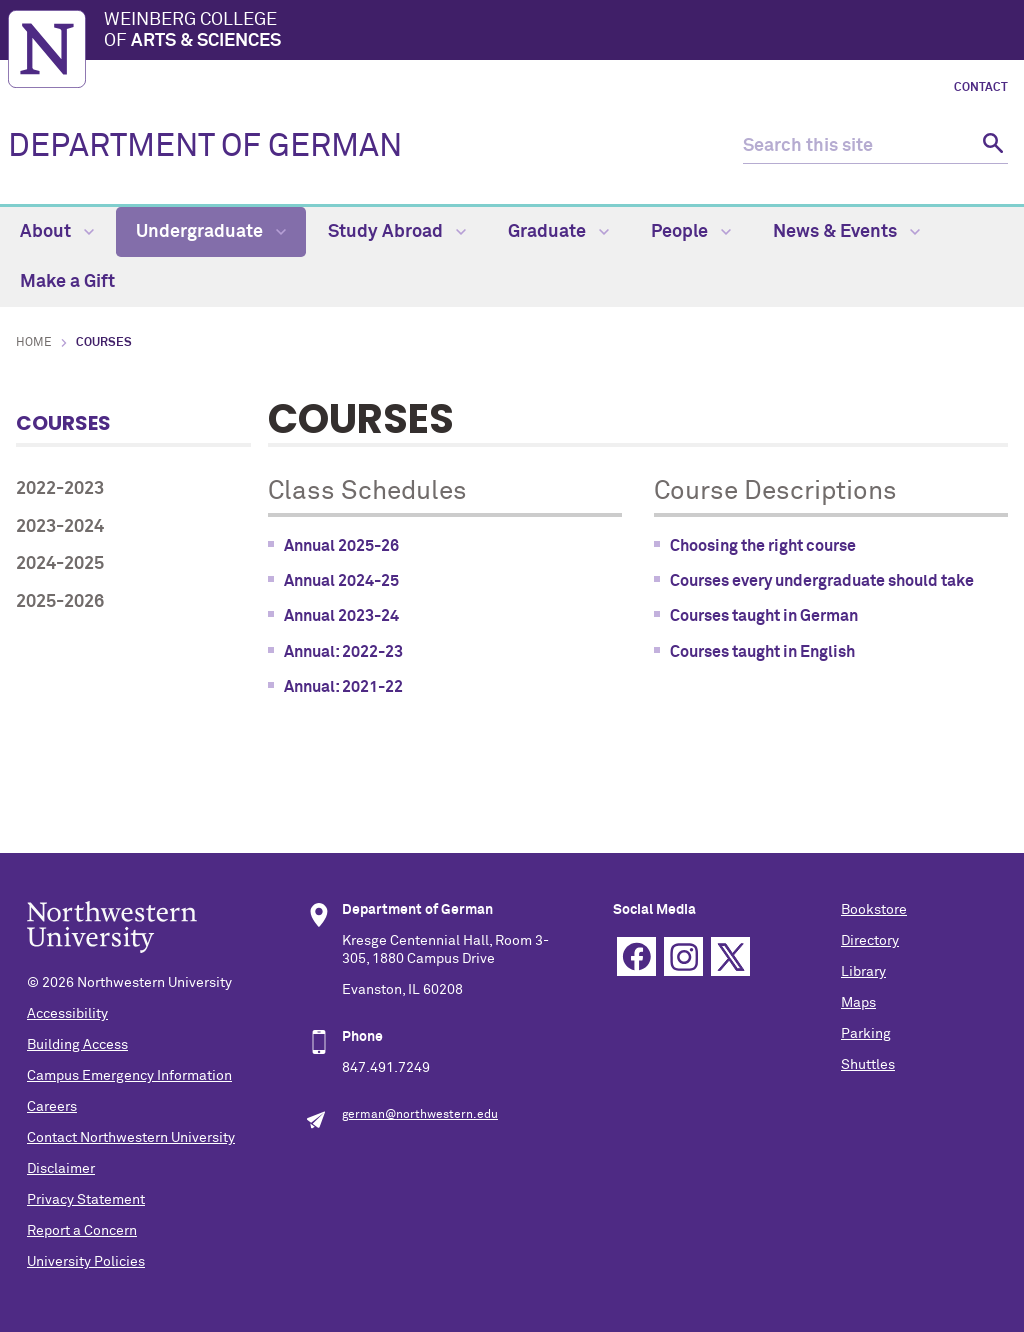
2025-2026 (60, 602)
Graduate (558, 232)
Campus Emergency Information (129, 1076)
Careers (52, 1107)
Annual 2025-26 (341, 546)
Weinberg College (560, 32)
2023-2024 (60, 527)
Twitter (730, 956)
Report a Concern (82, 1231)
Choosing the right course (763, 546)
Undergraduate (211, 232)
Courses (63, 423)
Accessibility (67, 1014)
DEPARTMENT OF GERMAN (205, 147)
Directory (870, 941)
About (57, 232)
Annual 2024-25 (341, 581)
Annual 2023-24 (341, 616)
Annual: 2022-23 (343, 652)
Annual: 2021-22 (343, 687)
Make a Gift (67, 282)
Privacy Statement (86, 1200)
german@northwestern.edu (420, 1115)
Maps (858, 1003)
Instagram (683, 956)
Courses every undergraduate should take (822, 581)
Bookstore (874, 910)
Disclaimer (61, 1169)
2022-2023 (60, 489)
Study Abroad (397, 232)
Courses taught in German (764, 616)
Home (34, 343)
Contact (981, 88)
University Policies (86, 1262)
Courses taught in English (762, 652)
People (691, 232)
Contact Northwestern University (131, 1138)
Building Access (77, 1045)
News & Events (846, 232)
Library (863, 972)
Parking (866, 1034)
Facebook (636, 956)
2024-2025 (60, 564)
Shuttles (868, 1065)
